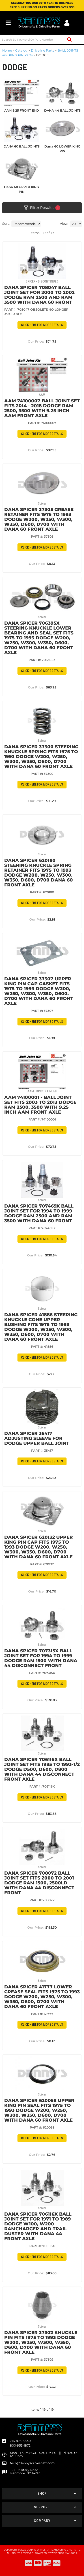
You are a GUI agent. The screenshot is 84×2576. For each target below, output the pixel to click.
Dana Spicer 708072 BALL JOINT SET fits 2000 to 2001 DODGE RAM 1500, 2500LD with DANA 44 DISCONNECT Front (39, 1882)
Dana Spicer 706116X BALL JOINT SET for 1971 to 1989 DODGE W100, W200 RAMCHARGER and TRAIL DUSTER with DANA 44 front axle (37, 2226)
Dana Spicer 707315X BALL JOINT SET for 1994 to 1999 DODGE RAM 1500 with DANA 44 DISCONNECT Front (40, 1658)
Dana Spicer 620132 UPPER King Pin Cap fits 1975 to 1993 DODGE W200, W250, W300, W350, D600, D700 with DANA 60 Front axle (38, 1546)
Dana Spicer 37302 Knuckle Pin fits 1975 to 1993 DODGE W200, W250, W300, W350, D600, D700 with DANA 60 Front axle (40, 2342)
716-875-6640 (20, 2441)
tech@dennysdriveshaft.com (32, 2463)
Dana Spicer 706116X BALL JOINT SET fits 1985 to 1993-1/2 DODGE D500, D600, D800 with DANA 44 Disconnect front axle (42, 1769)
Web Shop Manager (64, 2553)
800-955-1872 (20, 2445)
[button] (42, 2493)
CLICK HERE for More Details (42, 1461)
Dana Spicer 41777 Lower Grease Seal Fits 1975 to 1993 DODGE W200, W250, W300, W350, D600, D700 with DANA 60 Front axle (42, 1996)
